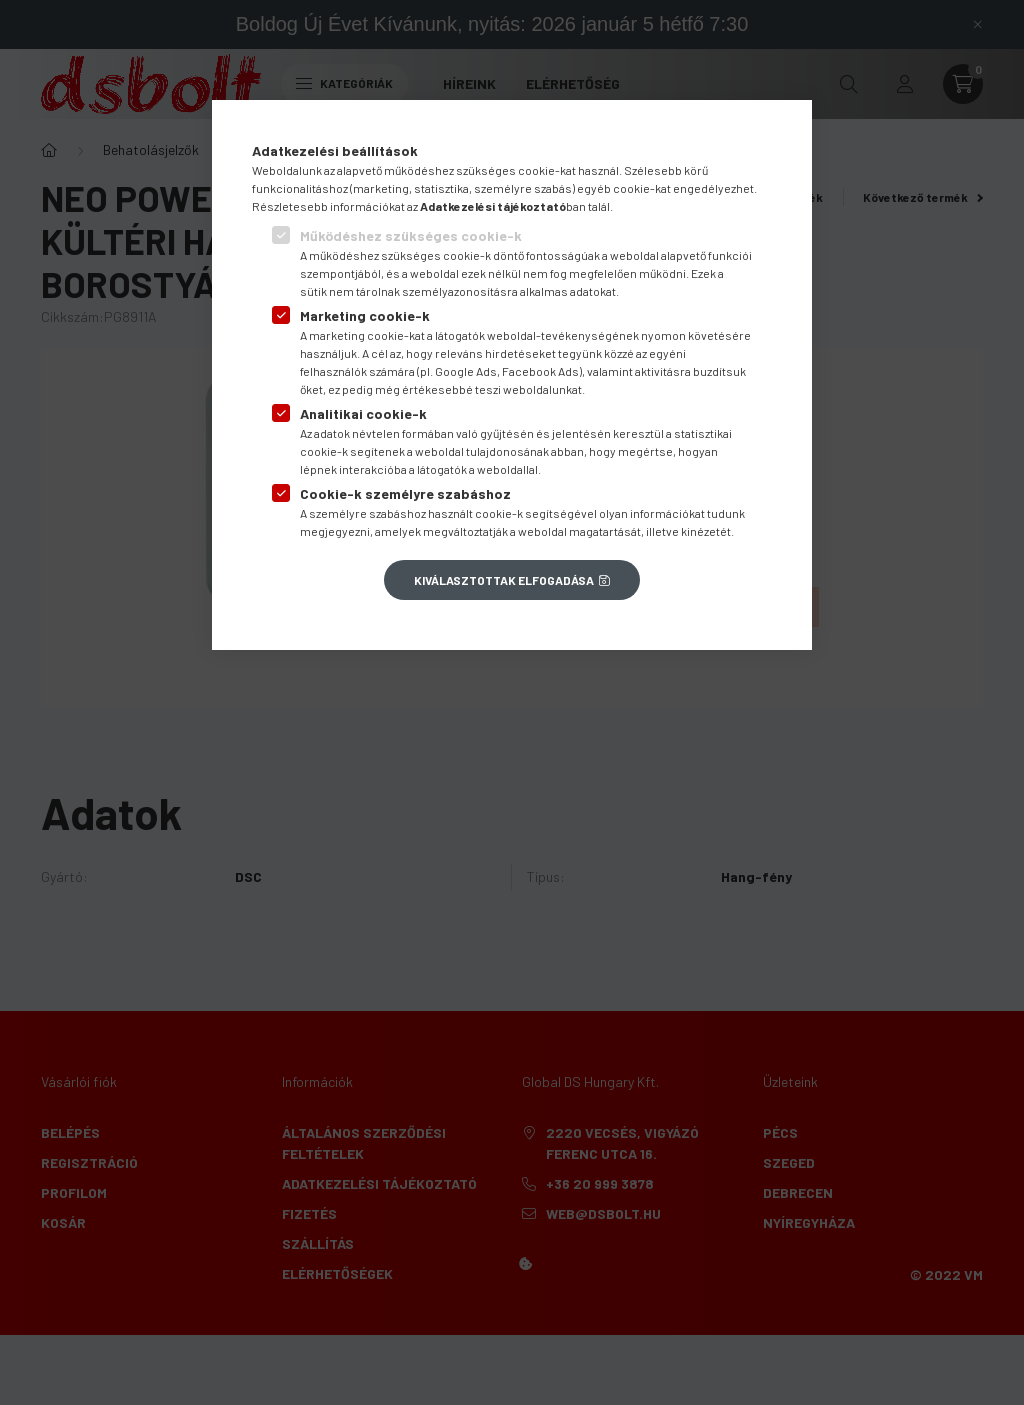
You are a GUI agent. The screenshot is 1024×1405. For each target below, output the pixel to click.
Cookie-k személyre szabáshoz (405, 493)
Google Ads (466, 371)
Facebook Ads (540, 371)
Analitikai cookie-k (363, 413)
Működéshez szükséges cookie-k (411, 235)
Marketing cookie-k (365, 315)
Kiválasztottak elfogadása (504, 580)
